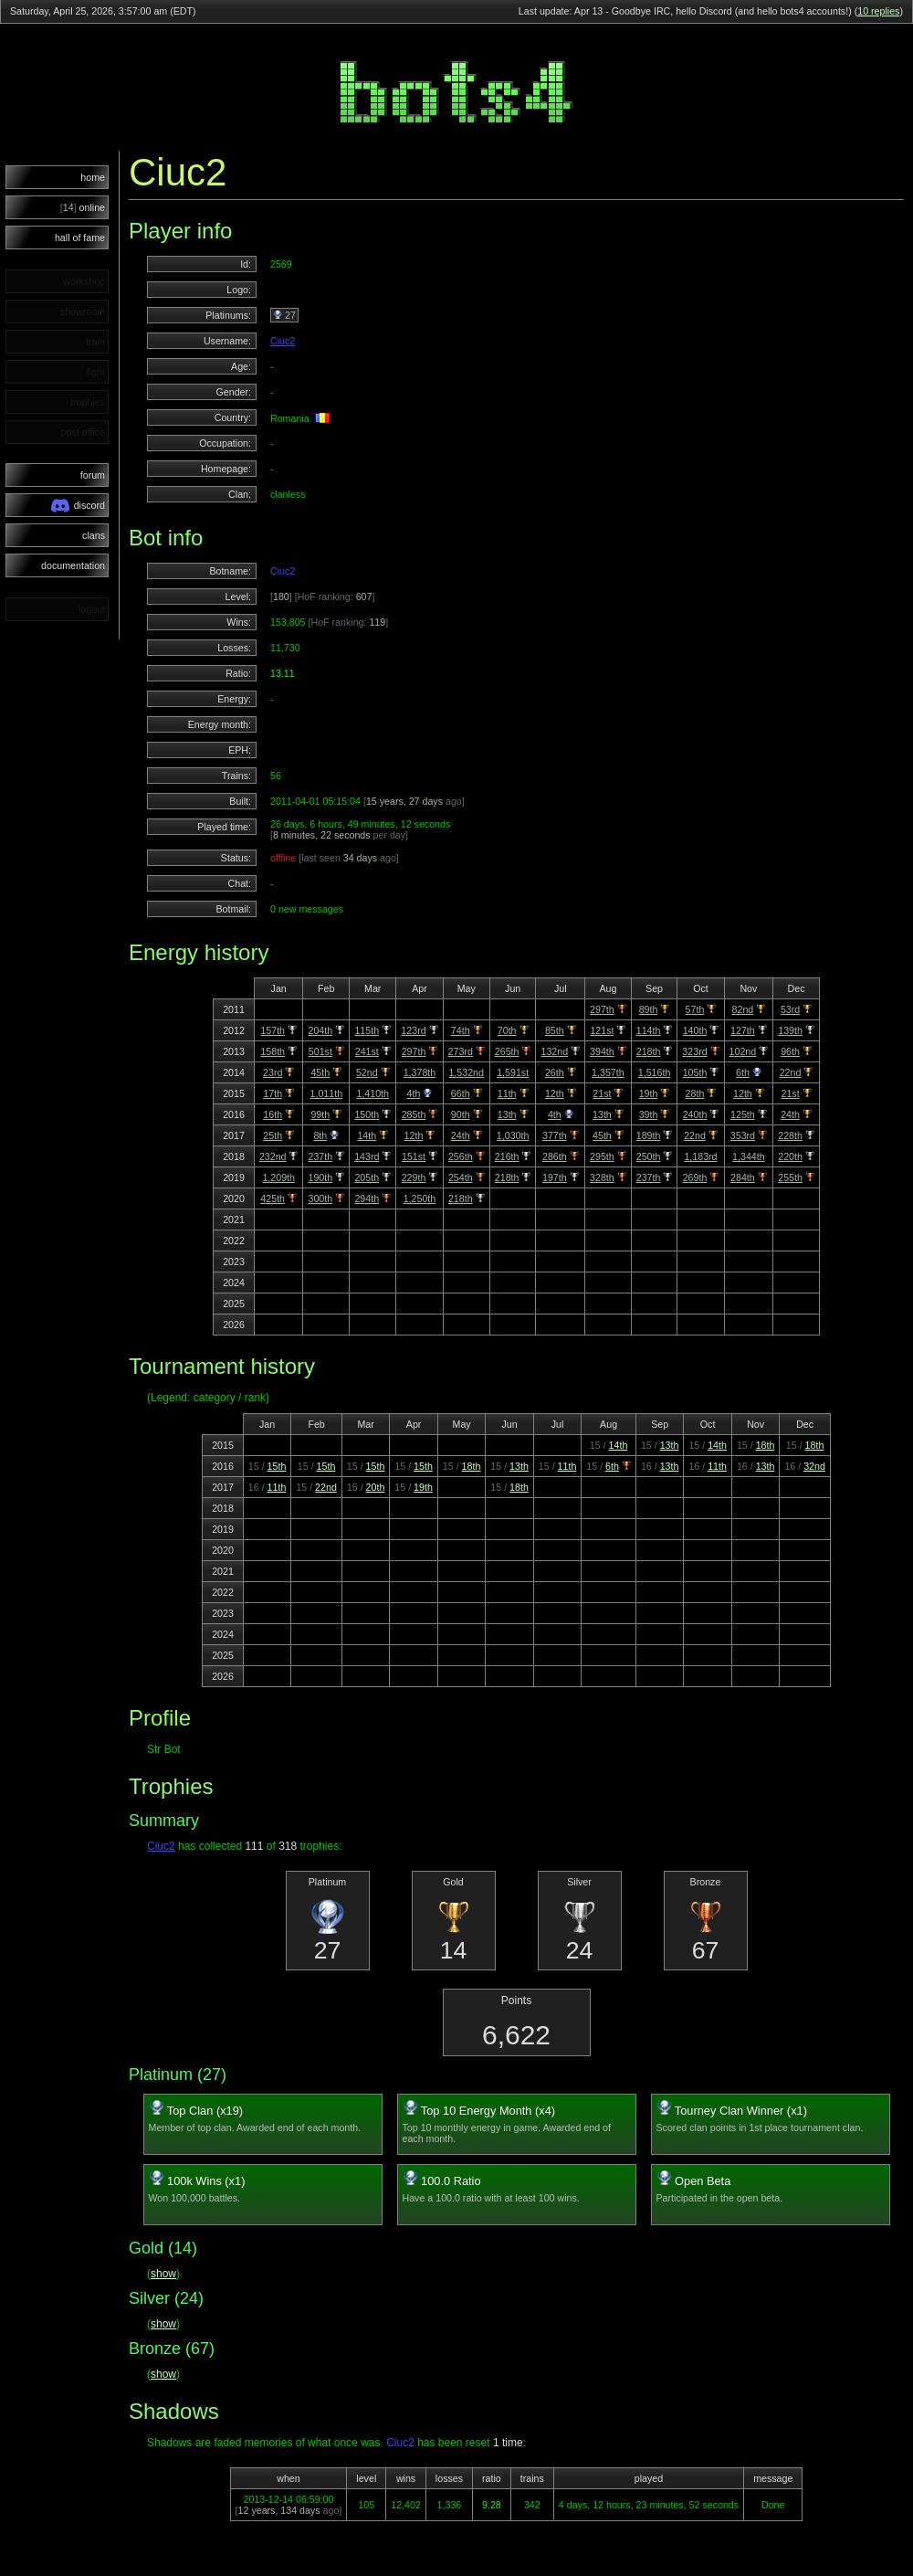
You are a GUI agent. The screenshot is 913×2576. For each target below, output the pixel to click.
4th (414, 1093)
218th (648, 1051)
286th (554, 1156)
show (163, 2273)
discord (78, 505)
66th (460, 1093)
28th (695, 1093)
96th (790, 1051)
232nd (273, 1156)
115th (366, 1030)
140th (695, 1030)
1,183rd (700, 1156)
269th (695, 1177)
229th (414, 1177)
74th (460, 1030)
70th (507, 1030)
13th (507, 1114)
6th (743, 1072)
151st (413, 1156)
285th (414, 1114)
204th (320, 1030)
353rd (742, 1135)
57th (695, 1009)
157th (272, 1030)
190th (320, 1177)
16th (272, 1114)
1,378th (420, 1072)
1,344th (748, 1156)
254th (460, 1177)
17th (272, 1093)
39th (648, 1114)
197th (554, 1177)
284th (742, 1177)
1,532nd (466, 1072)
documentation (73, 565)
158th (272, 1051)
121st (602, 1030)
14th (366, 1135)
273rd (460, 1051)
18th (765, 1445)
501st (320, 1051)
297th (602, 1009)
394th (602, 1051)
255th (790, 1177)
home (92, 177)
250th (648, 1156)
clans (93, 535)
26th (554, 1072)
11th (507, 1093)
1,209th (278, 1177)
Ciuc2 (282, 340)
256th (460, 1156)
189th (648, 1135)
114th (648, 1030)
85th (554, 1030)
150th (366, 1114)
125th (742, 1114)
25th (272, 1135)
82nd (743, 1009)
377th (554, 1135)
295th (602, 1156)
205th (366, 1177)
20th (375, 1487)
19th (648, 1093)
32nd (814, 1466)
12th (554, 1093)
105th (695, 1072)
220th (790, 1156)
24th (790, 1114)
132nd (554, 1051)
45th (320, 1072)
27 (284, 315)
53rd (790, 1009)
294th (366, 1198)
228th (790, 1135)
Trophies (171, 1786)
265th (507, 1051)
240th (695, 1114)
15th (277, 1466)
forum (92, 475)
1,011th (326, 1093)
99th (320, 1114)
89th (648, 1009)
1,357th (608, 1072)
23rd (272, 1072)
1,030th (513, 1135)
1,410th (372, 1093)
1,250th (420, 1198)
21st (602, 1093)
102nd (743, 1051)
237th (320, 1156)
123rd (413, 1030)
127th (742, 1030)
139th (790, 1030)
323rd (694, 1051)
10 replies (878, 10)
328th (602, 1177)
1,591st (513, 1072)
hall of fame (80, 237)
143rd (366, 1156)
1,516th (654, 1072)
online (82, 207)
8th (320, 1135)
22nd (791, 1072)
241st (367, 1051)
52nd (367, 1072)
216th (507, 1156)
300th (320, 1198)
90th (460, 1114)
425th (272, 1198)
